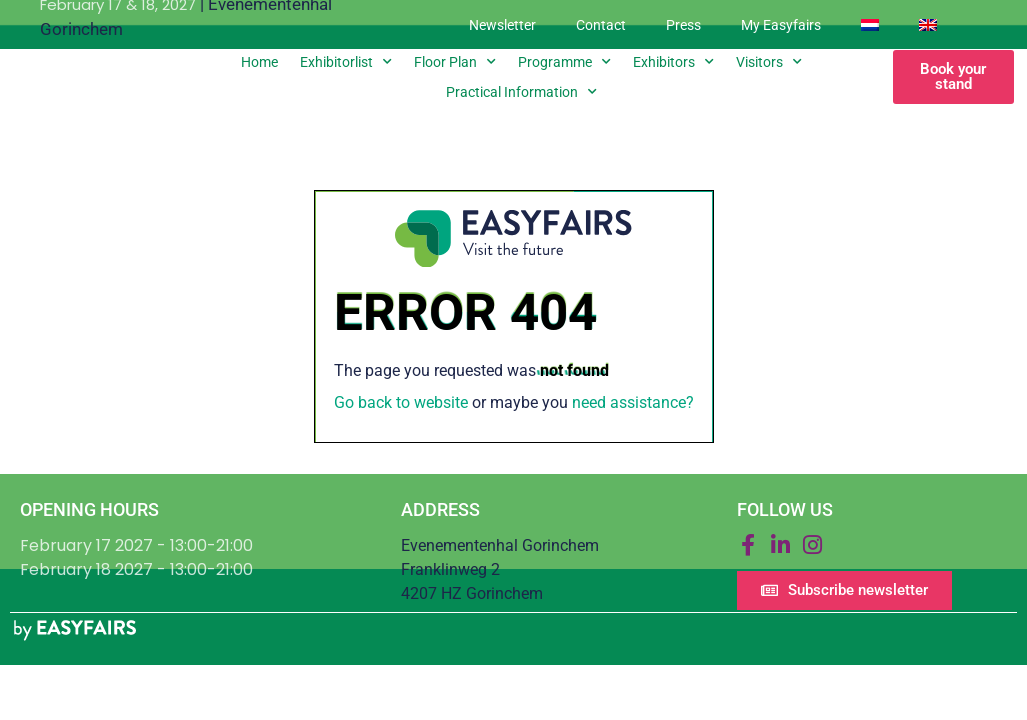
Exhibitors (673, 62)
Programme (564, 62)
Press (683, 25)
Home (259, 62)
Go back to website (401, 402)
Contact (601, 25)
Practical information (521, 92)
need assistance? (633, 402)
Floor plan (455, 62)
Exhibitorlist (346, 62)
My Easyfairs (781, 25)
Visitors (769, 62)
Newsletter (502, 25)
